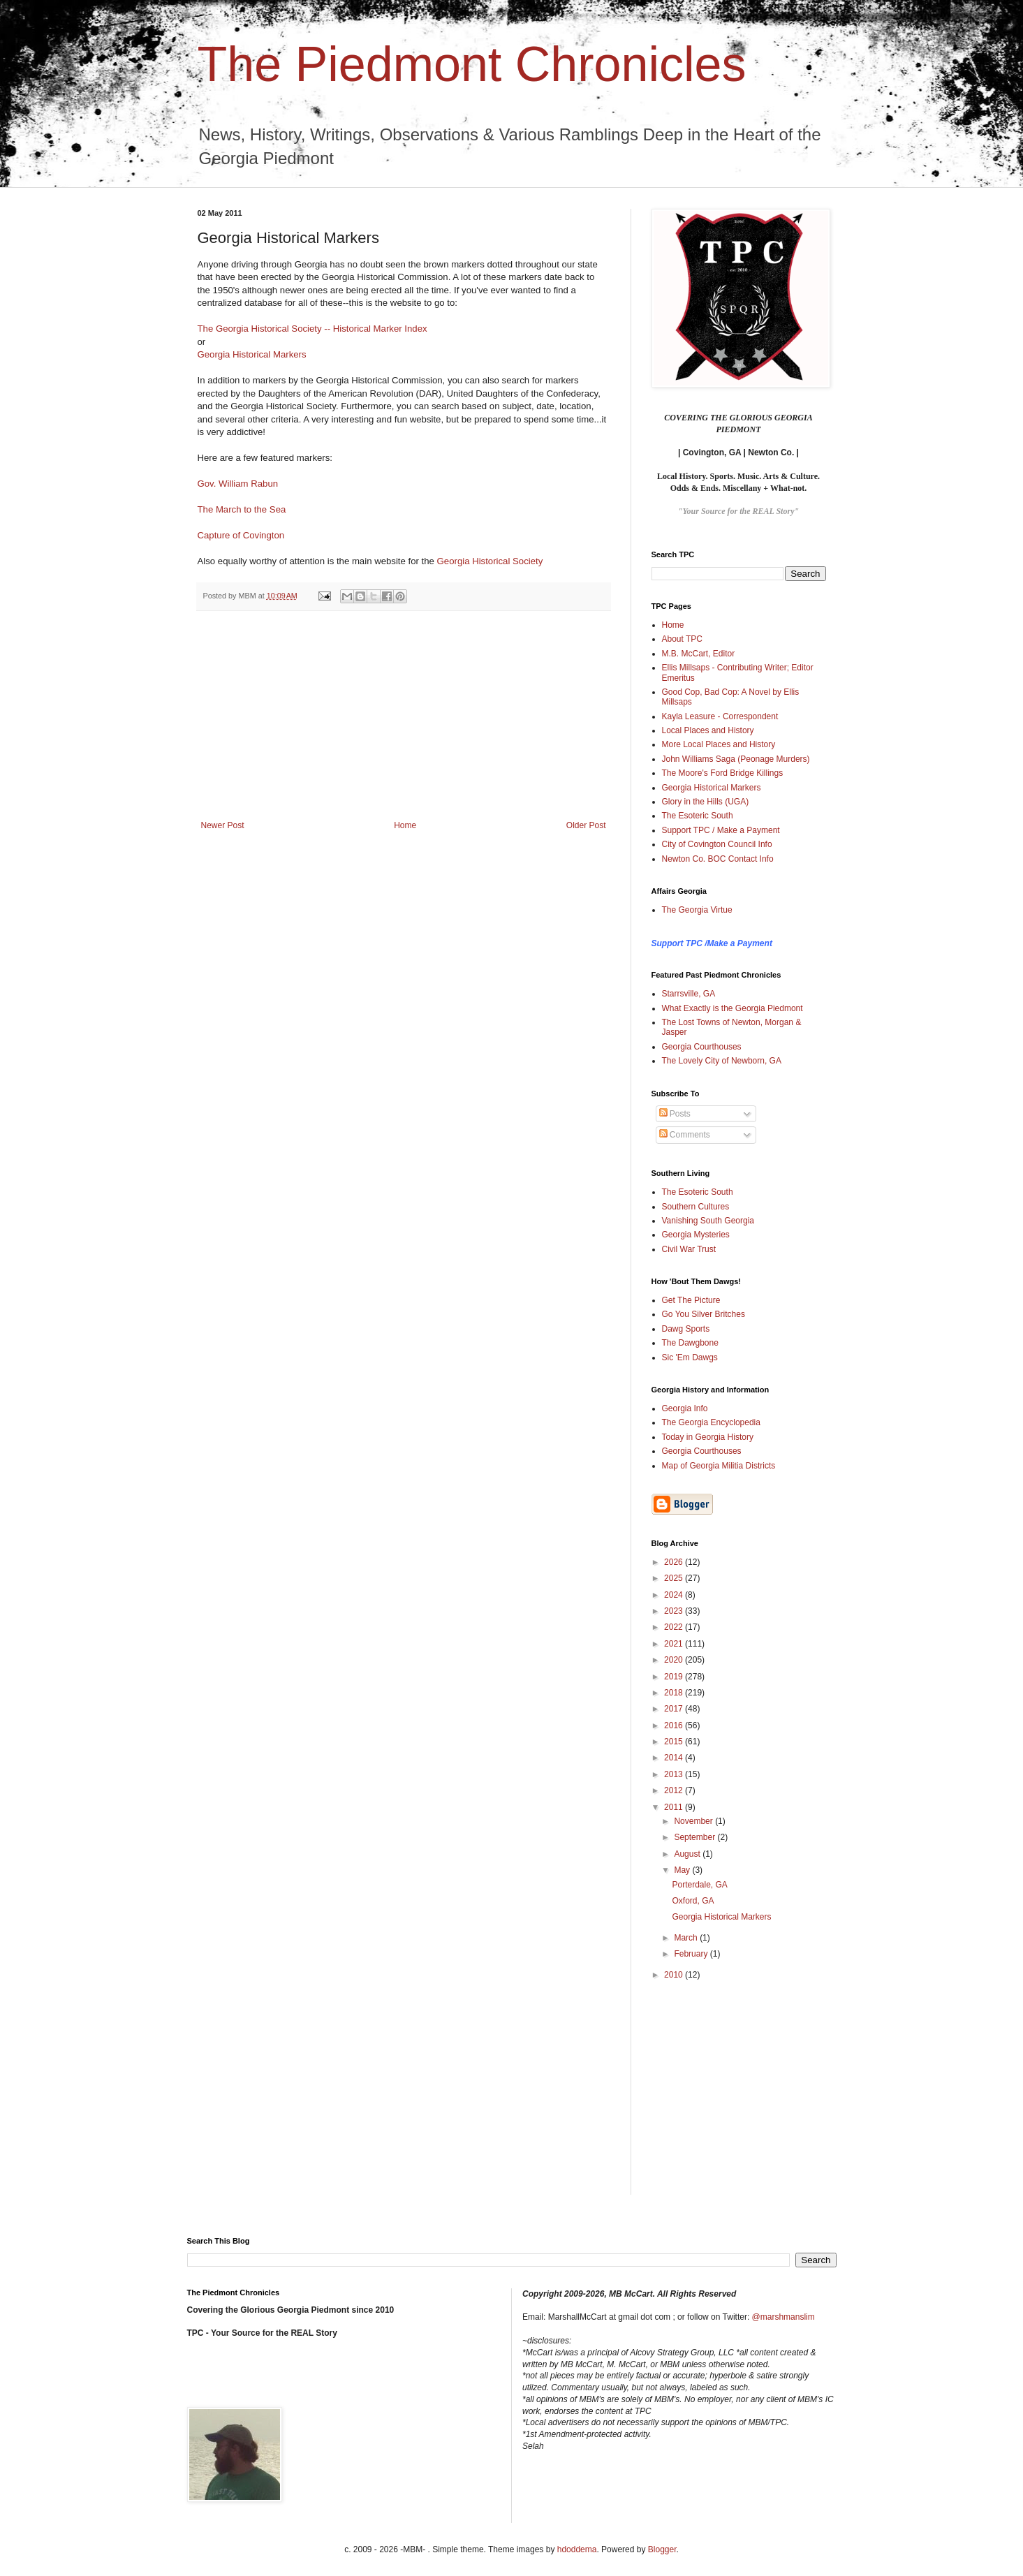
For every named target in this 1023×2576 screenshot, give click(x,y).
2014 (674, 1757)
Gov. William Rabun (238, 483)
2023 (674, 1611)
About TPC (682, 639)
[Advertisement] (403, 715)
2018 (674, 1693)
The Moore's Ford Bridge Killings (722, 773)
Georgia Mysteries (696, 1234)
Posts (675, 1114)
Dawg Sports (686, 1329)
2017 (674, 1709)
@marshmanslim (783, 2317)
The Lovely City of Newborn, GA (721, 1061)
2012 (674, 1790)
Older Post (586, 825)
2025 (674, 1578)
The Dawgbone (690, 1343)
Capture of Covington (241, 535)
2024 (674, 1595)
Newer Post (222, 825)
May (683, 1870)
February (691, 1954)
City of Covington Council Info (717, 844)
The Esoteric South (697, 815)
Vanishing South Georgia (708, 1221)
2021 (674, 1644)
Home (405, 825)
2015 (674, 1741)
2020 (674, 1660)
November (694, 1821)
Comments (684, 1135)
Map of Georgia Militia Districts (719, 1466)
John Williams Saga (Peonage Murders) (736, 759)
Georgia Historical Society (490, 561)
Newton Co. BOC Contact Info (718, 859)
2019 (674, 1676)
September (695, 1837)
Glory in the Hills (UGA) (705, 802)
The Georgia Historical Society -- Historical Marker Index (312, 328)
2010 (674, 1975)
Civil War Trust (689, 1249)
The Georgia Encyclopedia (711, 1422)
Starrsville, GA (689, 994)
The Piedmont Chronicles (472, 64)
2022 (674, 1627)
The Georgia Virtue (697, 910)
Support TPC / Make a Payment (721, 830)
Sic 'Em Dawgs (690, 1357)
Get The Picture (691, 1300)
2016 (674, 1725)
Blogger (662, 2549)
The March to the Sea (242, 509)
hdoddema (577, 2549)
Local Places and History (708, 730)
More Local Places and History (719, 744)
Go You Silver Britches (703, 1314)
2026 (674, 1562)
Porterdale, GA (699, 1885)
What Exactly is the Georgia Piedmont (732, 1008)
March (687, 1938)
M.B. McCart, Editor (698, 653)
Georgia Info (685, 1408)
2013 (674, 1774)
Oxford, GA (693, 1901)
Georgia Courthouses (702, 1047)
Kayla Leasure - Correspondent (720, 716)
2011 (674, 1807)
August (688, 1854)
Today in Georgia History (707, 1437)
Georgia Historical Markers (252, 354)
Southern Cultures (696, 1207)
